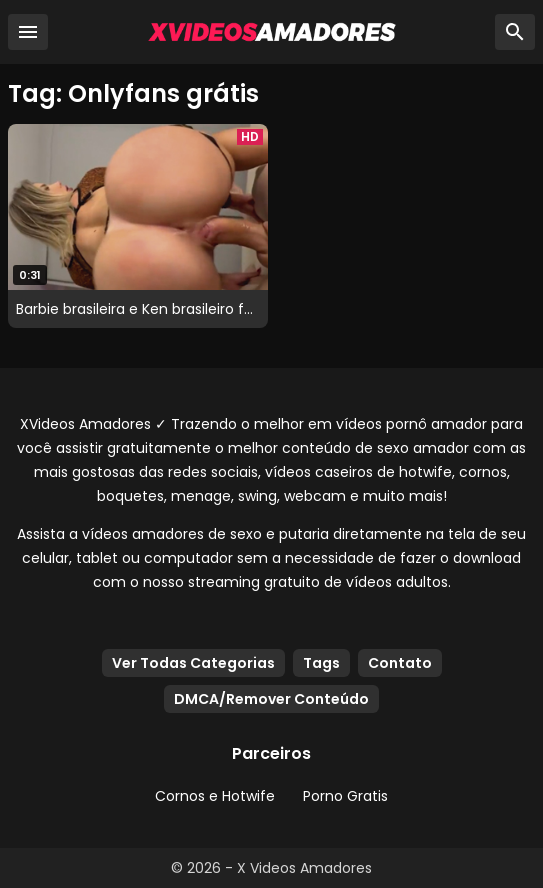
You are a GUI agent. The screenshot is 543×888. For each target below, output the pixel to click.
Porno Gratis (345, 796)
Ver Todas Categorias (193, 663)
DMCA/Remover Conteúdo (271, 699)
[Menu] (28, 32)
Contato (400, 663)
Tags (321, 663)
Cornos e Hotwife (215, 796)
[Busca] (515, 32)
